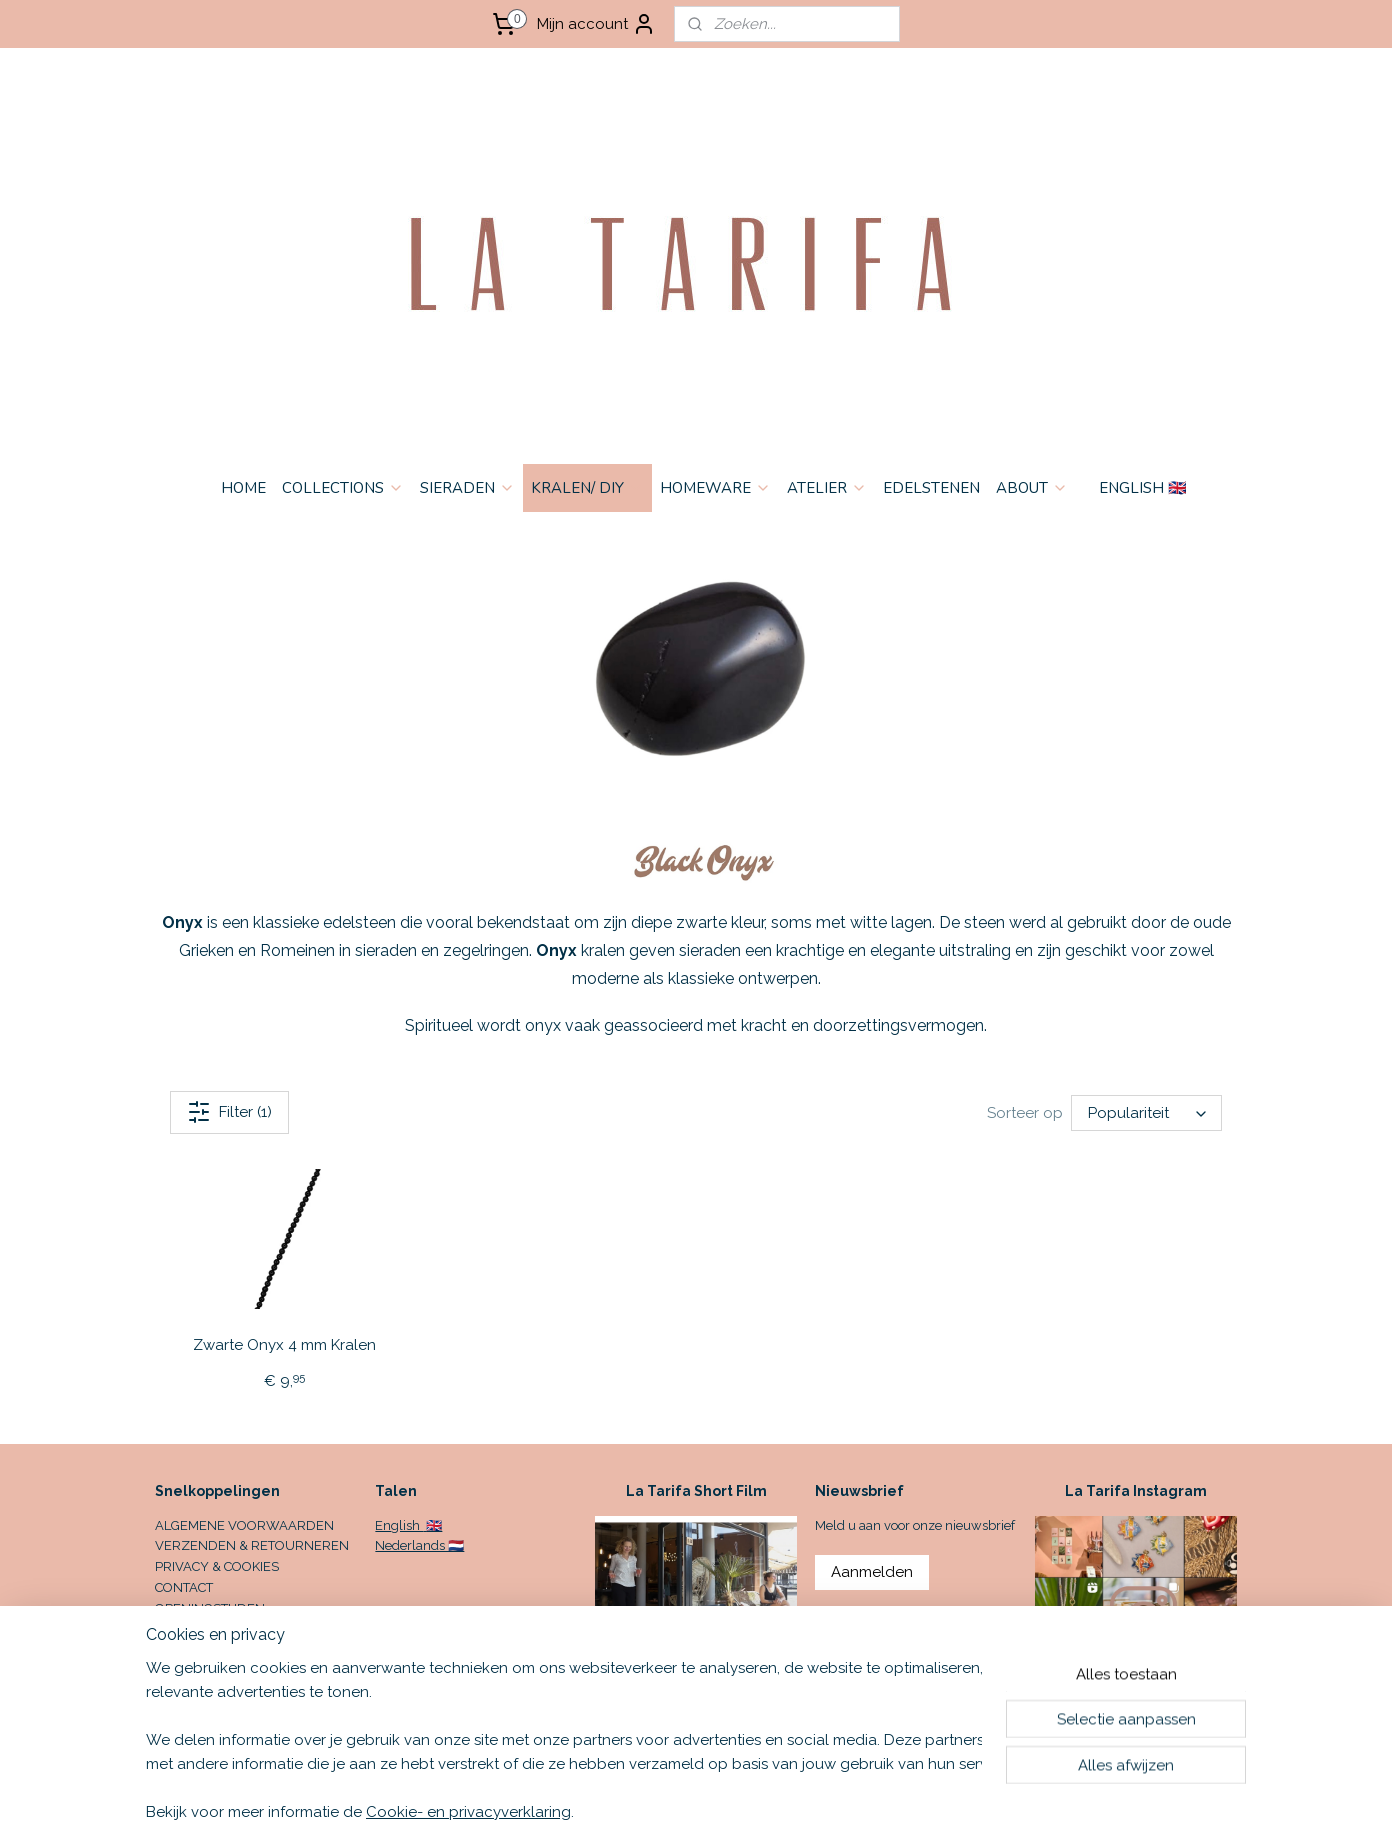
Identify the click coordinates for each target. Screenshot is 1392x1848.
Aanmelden (872, 1572)
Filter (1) (229, 1112)
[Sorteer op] (1146, 1112)
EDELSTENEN (931, 488)
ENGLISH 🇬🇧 (1143, 488)
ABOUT (1032, 488)
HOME (243, 488)
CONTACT (184, 1587)
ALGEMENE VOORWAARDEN (244, 1525)
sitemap (803, 1811)
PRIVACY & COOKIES (217, 1566)
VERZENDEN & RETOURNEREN (252, 1545)
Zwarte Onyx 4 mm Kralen (284, 1345)
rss (840, 1811)
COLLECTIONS (343, 488)
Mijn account (596, 24)
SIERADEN (467, 488)
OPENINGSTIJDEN (210, 1608)
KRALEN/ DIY (587, 488)
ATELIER (827, 488)
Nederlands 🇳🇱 (419, 1545)
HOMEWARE (715, 488)
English (399, 1525)
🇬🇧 (432, 1525)
